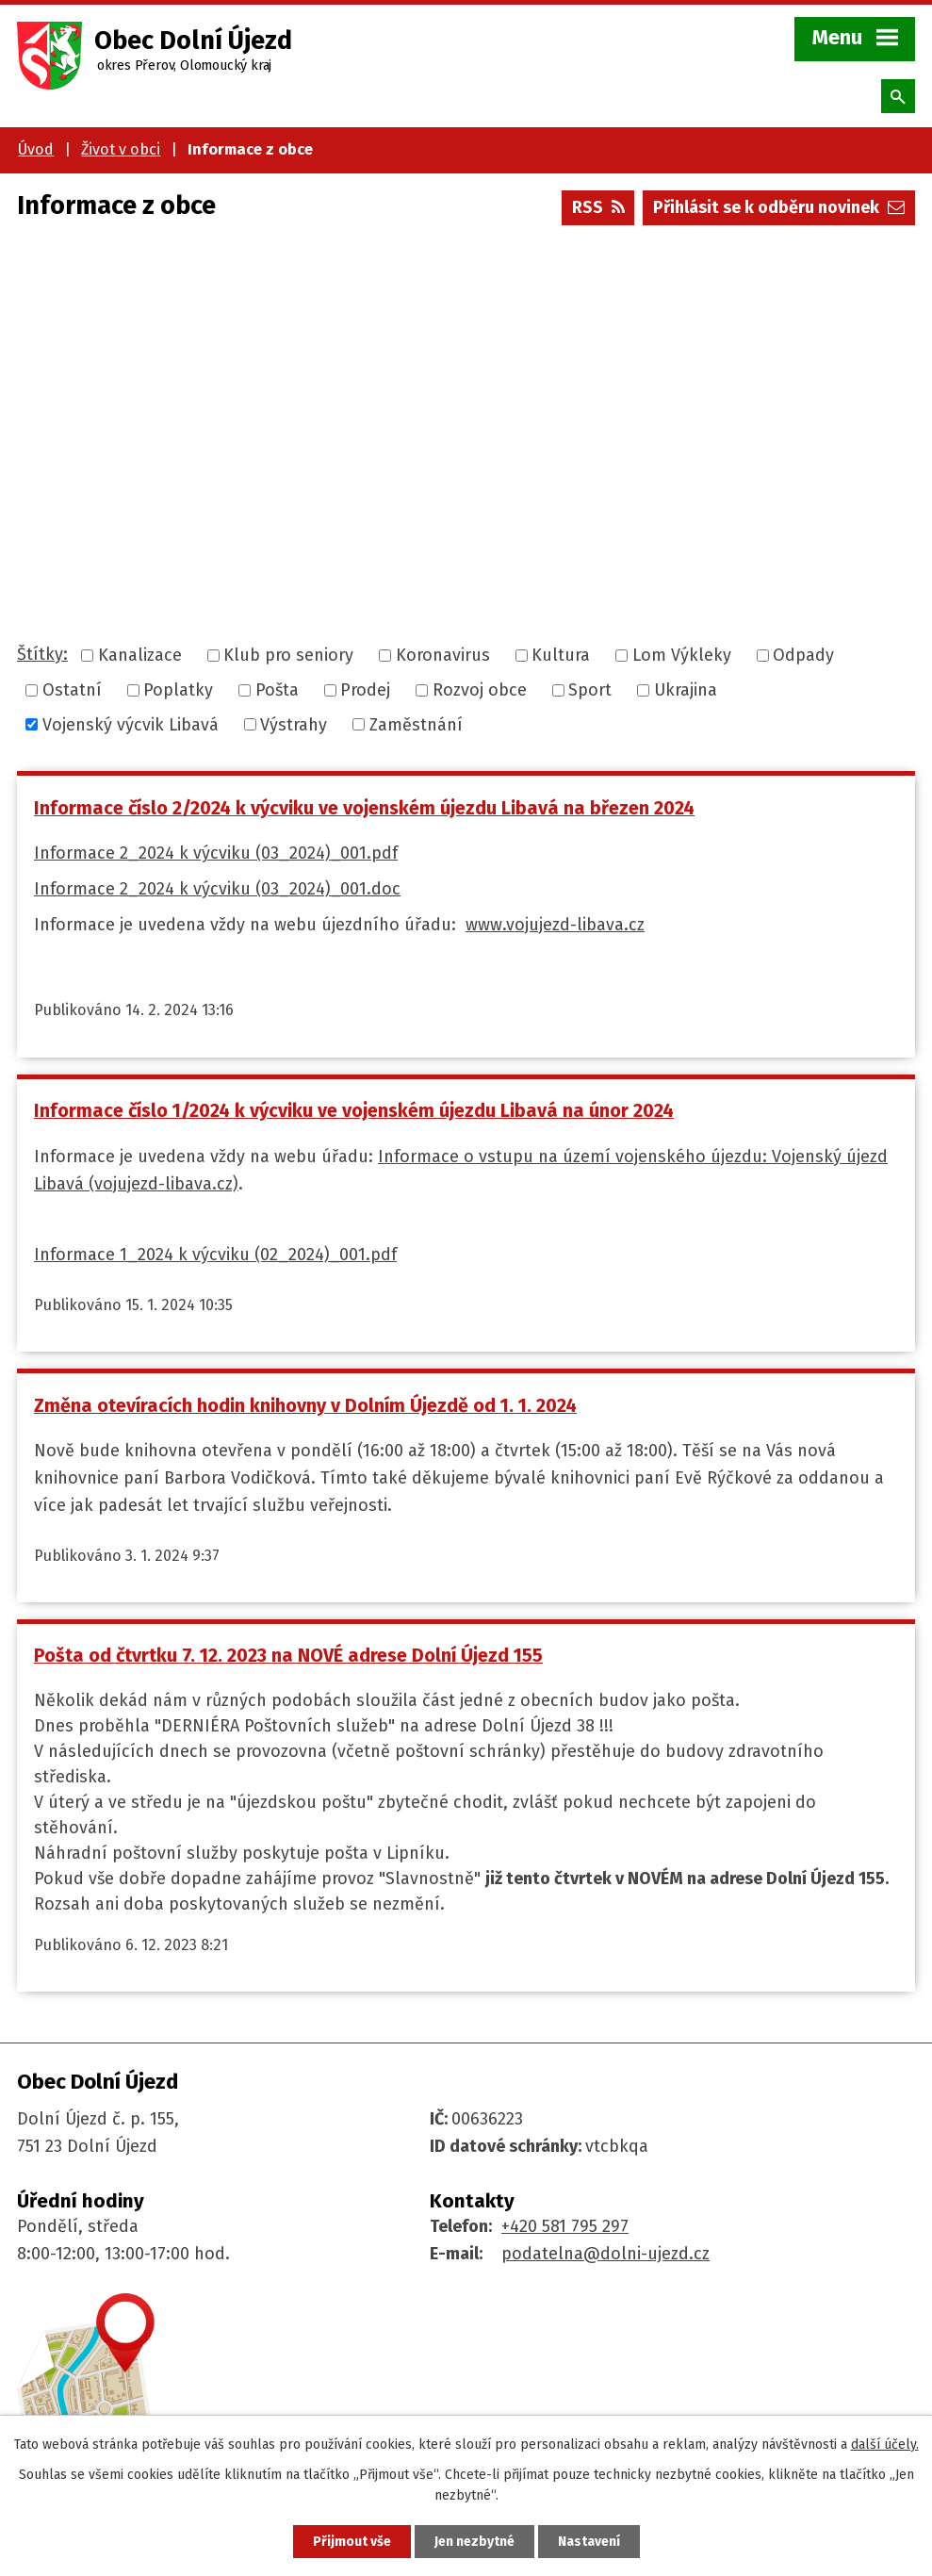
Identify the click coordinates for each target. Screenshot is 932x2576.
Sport (590, 690)
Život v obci (120, 149)
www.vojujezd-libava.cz (555, 924)
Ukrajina (685, 690)
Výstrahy (293, 724)
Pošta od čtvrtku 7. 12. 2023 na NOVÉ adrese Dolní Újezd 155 (288, 1655)
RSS (598, 207)
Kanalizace (140, 655)
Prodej (365, 690)
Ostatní (72, 690)
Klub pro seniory (288, 655)
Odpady (803, 655)
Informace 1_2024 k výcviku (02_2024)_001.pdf (215, 1254)
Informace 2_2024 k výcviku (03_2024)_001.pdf (216, 853)
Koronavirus (443, 655)
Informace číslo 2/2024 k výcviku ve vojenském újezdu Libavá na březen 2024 (364, 807)
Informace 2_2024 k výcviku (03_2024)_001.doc (217, 888)
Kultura (560, 655)
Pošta (277, 690)
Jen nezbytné (474, 2542)
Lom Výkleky (681, 655)
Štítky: (42, 654)
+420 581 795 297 (565, 2226)
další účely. (885, 2445)
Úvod (36, 149)
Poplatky (178, 690)
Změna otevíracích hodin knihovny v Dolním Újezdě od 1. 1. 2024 (305, 1405)
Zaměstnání (416, 724)
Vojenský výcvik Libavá (130, 724)
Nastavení (589, 2542)
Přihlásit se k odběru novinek (779, 207)
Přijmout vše (352, 2542)
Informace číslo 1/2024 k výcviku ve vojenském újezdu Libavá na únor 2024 (354, 1110)
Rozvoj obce (480, 690)
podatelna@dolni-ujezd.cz (605, 2253)
